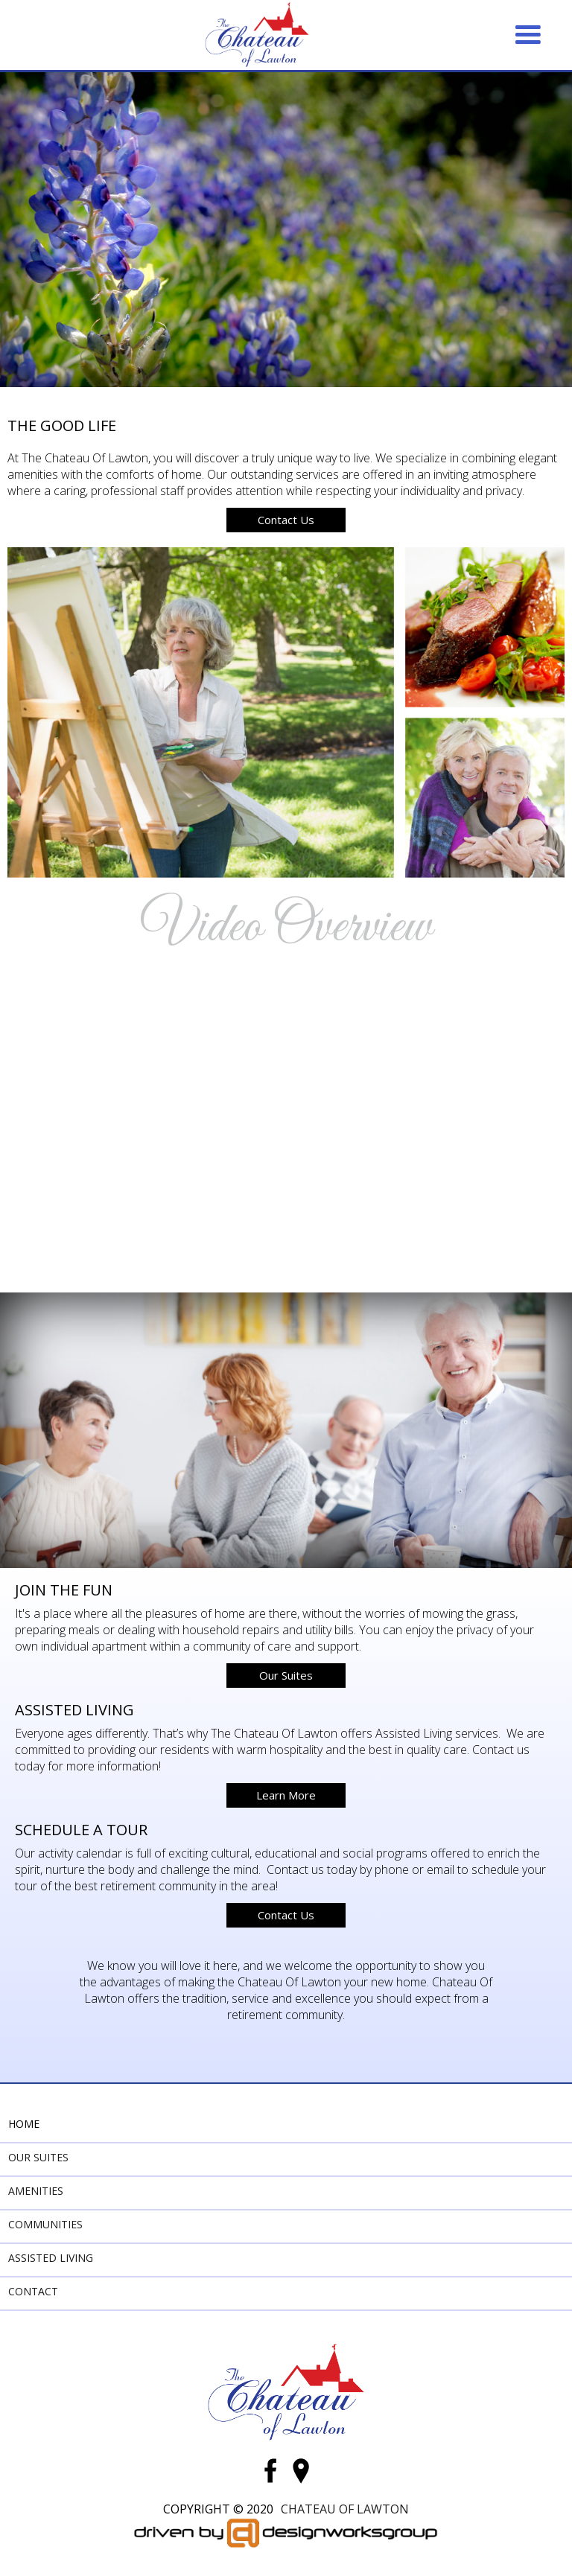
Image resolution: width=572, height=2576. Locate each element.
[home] (257, 35)
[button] (528, 35)
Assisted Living (50, 2258)
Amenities (35, 2191)
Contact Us (286, 519)
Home (23, 2124)
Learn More (286, 1795)
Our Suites (286, 1675)
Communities (45, 2224)
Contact (33, 2291)
